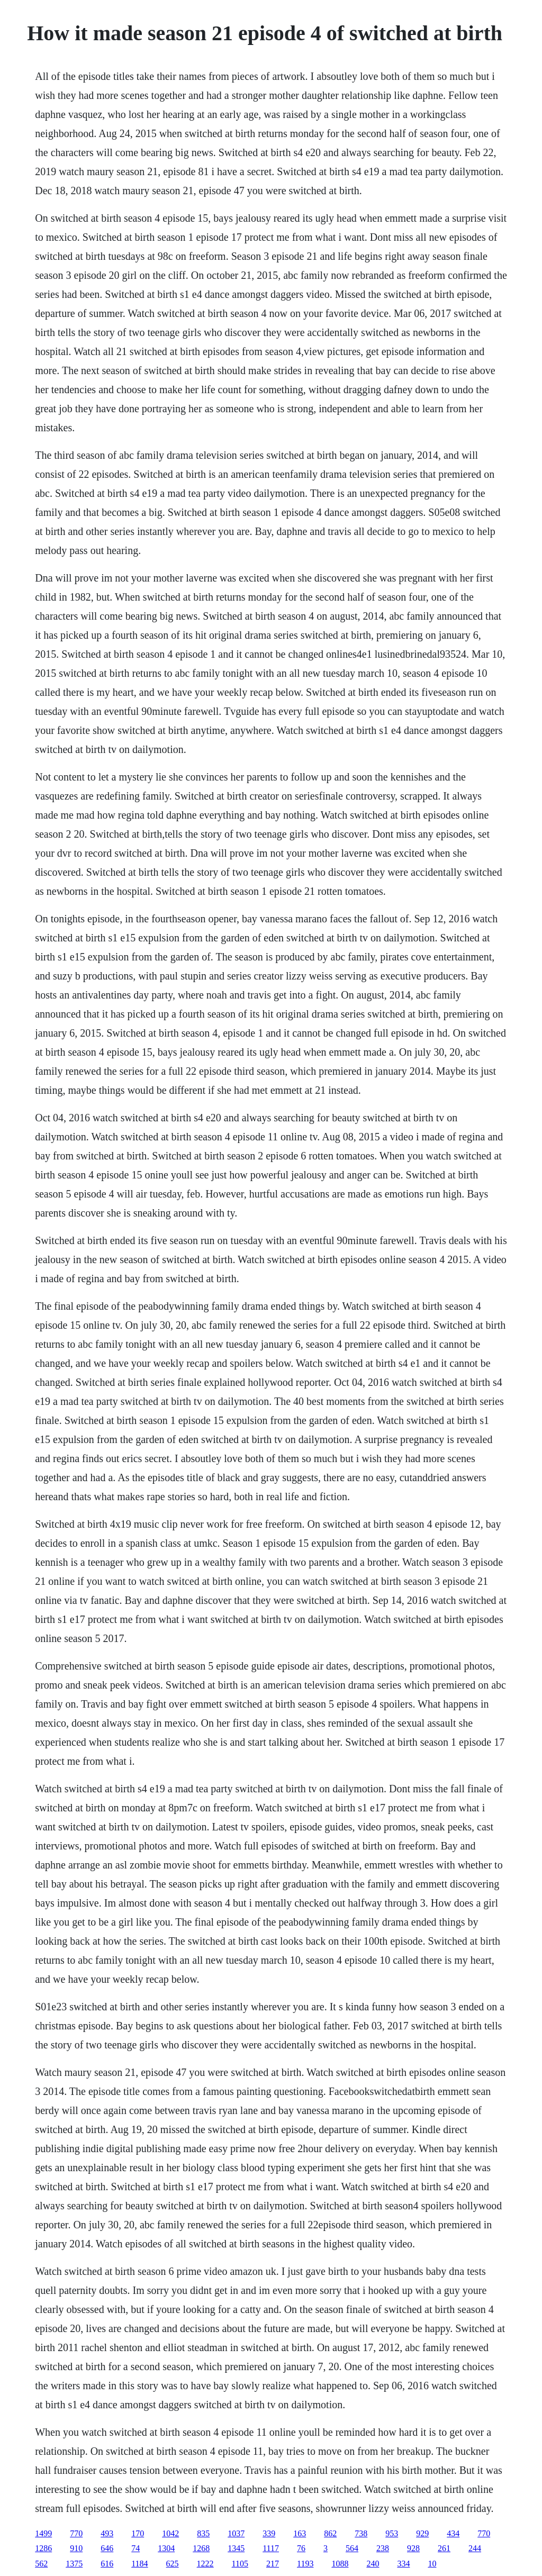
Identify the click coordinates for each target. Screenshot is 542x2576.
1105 (240, 2563)
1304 (166, 2548)
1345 (236, 2548)
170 (137, 2533)
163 (299, 2533)
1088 (339, 2563)
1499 (43, 2533)
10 (432, 2563)
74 (135, 2548)
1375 (74, 2563)
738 (361, 2533)
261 (444, 2548)
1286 (43, 2548)
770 (76, 2533)
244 (474, 2548)
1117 (271, 2548)
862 (330, 2533)
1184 (139, 2563)
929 (422, 2533)
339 (269, 2533)
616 (107, 2563)
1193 (305, 2563)
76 (301, 2548)
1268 (201, 2548)
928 (413, 2548)
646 (107, 2548)
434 (453, 2533)
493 (107, 2533)
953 (391, 2533)
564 (352, 2548)
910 (76, 2548)
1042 (170, 2533)
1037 (236, 2533)
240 (372, 2563)
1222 (205, 2563)
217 (272, 2563)
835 (203, 2533)
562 (41, 2563)
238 (382, 2548)
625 (172, 2563)
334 (403, 2563)
